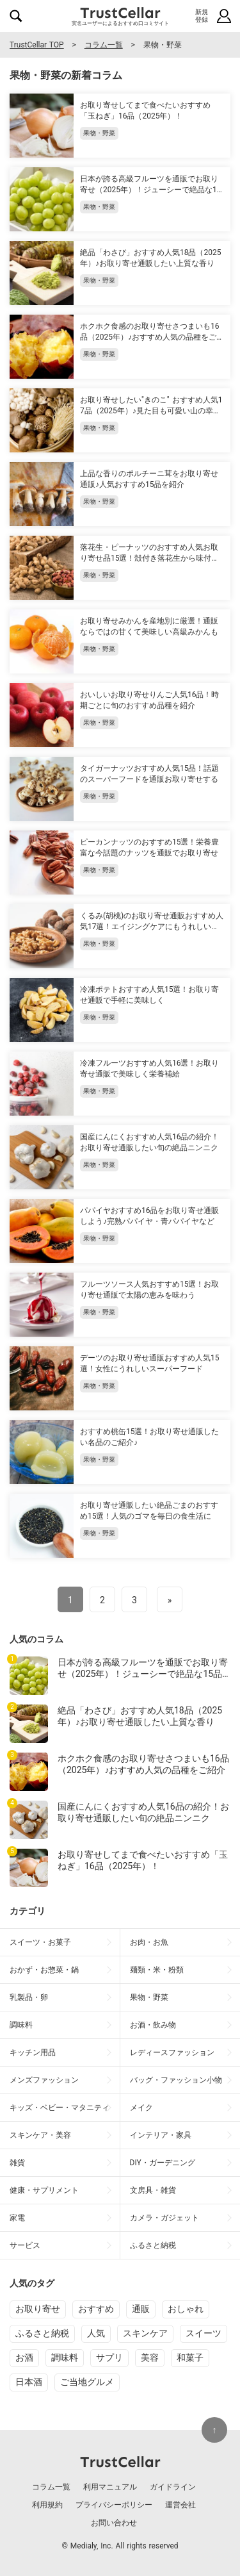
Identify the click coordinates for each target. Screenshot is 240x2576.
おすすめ (96, 2309)
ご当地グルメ (87, 2382)
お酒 (24, 2357)
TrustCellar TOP (37, 44)
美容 (150, 2357)
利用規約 (47, 2504)
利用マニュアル (110, 2486)
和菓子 (190, 2357)
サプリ (109, 2357)
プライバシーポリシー (114, 2504)
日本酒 (28, 2382)
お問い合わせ (114, 2522)
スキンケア (145, 2333)
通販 (141, 2309)
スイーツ (203, 2333)
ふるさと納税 (42, 2333)
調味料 (64, 2357)
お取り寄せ (37, 2309)
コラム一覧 (103, 44)
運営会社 (180, 2504)
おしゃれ (186, 2309)
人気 (96, 2333)
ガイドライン (173, 2486)
